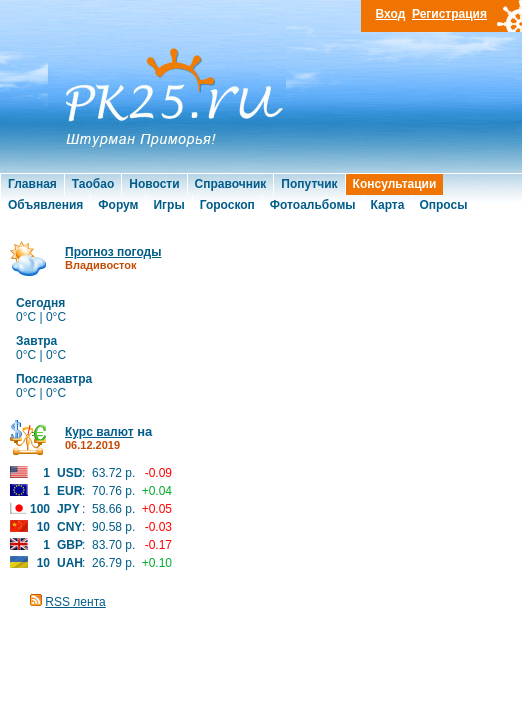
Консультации (395, 184)
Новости (154, 184)
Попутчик (309, 184)
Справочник (231, 184)
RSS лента (75, 602)
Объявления (45, 205)
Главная (32, 184)
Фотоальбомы (313, 205)
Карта (388, 205)
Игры (168, 205)
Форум (118, 205)
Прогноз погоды (113, 252)
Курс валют (99, 432)
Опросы (443, 205)
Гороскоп (227, 205)
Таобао (93, 184)
